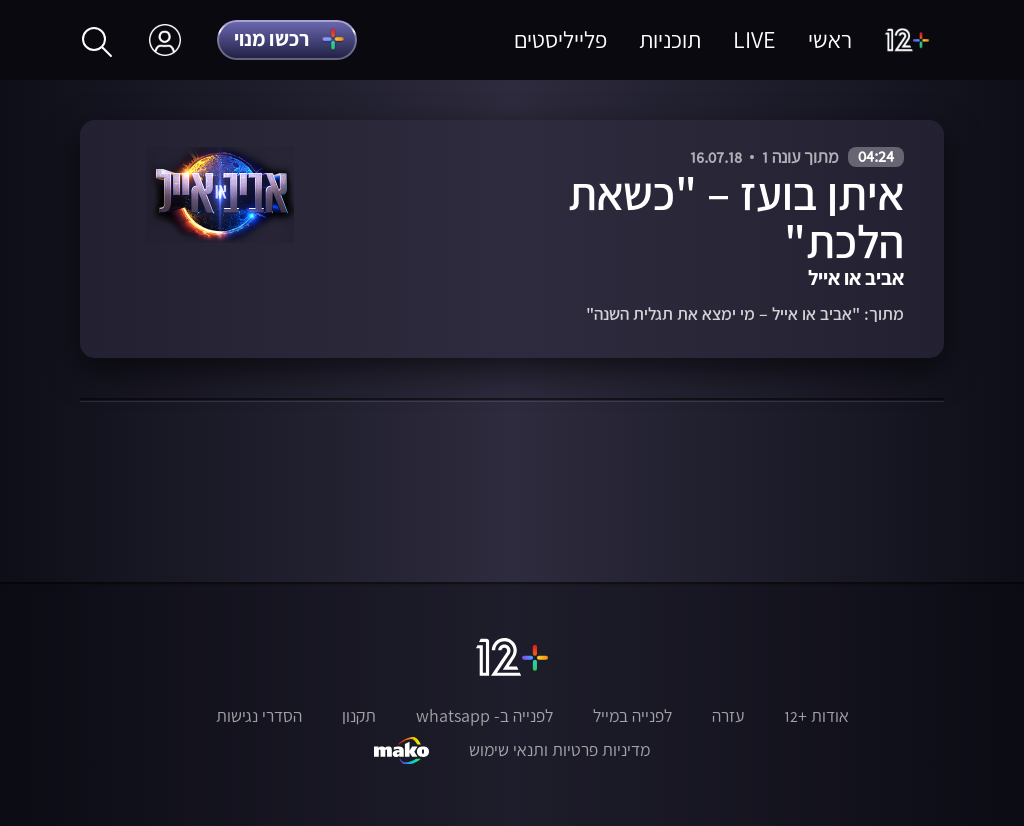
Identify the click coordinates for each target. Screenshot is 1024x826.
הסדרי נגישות (259, 716)
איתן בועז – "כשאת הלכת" (736, 217)
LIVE (754, 39)
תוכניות (670, 39)
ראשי (830, 39)
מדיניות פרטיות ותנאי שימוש (559, 750)
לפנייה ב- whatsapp (484, 716)
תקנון (359, 716)
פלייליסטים (560, 39)
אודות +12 (816, 716)
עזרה (728, 716)
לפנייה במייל (632, 716)
